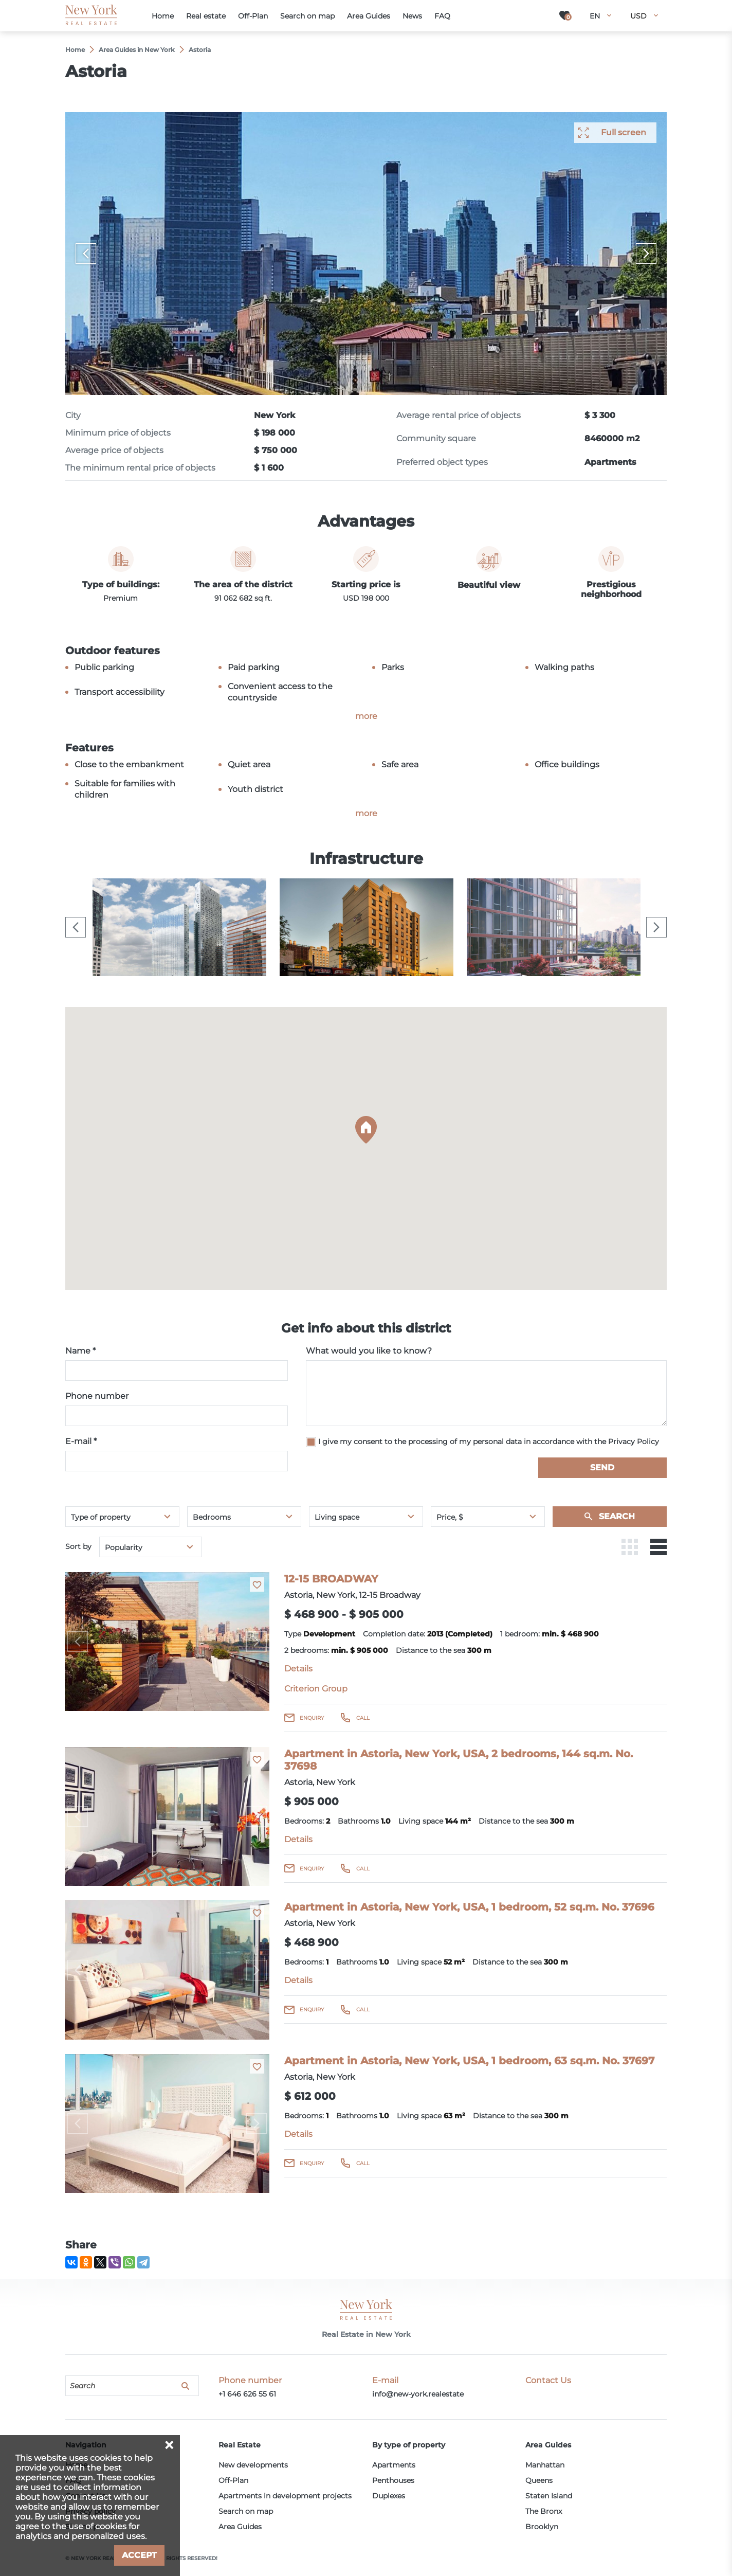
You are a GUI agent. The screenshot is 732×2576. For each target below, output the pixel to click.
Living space (337, 1517)
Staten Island (548, 2495)
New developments (253, 2465)
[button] (366, 1129)
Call (363, 1718)
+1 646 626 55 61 (247, 2394)
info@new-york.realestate (418, 2394)
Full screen (623, 132)
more (366, 716)
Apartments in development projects (285, 2495)
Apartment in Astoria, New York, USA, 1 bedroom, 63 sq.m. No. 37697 (469, 2061)
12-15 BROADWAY (331, 1579)
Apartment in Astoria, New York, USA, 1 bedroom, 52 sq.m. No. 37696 (469, 1907)
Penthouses (393, 2480)
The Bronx (543, 2511)
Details (298, 1668)
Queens (539, 2480)
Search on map (245, 2511)
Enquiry (312, 1718)
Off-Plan (233, 2480)
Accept (139, 2555)
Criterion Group (315, 1689)
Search (617, 1516)
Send (602, 1467)
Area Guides (240, 2526)
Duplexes (388, 2495)
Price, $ (449, 1517)
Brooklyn (541, 2526)
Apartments (393, 2465)
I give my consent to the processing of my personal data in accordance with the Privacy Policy (488, 1441)
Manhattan (544, 2465)
